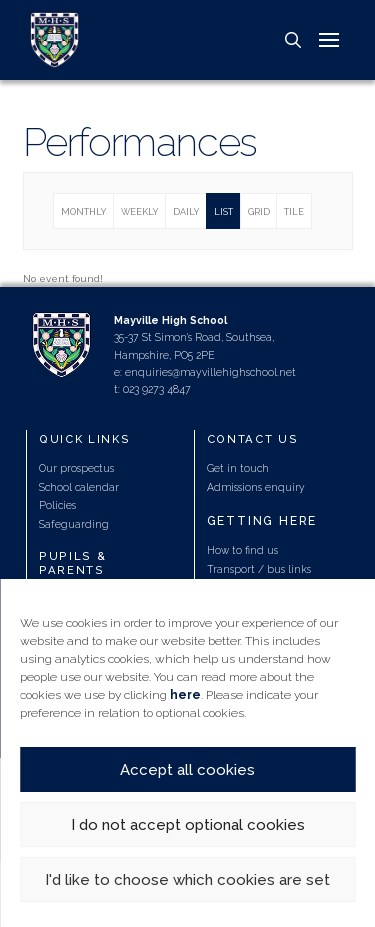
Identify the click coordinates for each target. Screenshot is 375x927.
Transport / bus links (259, 569)
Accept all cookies (187, 770)
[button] (293, 40)
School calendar (79, 487)
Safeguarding (74, 524)
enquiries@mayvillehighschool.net (210, 372)
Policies (57, 505)
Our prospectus (76, 468)
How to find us (242, 550)
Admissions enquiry (256, 487)
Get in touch (238, 468)
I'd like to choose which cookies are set (187, 880)
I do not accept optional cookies (188, 825)
